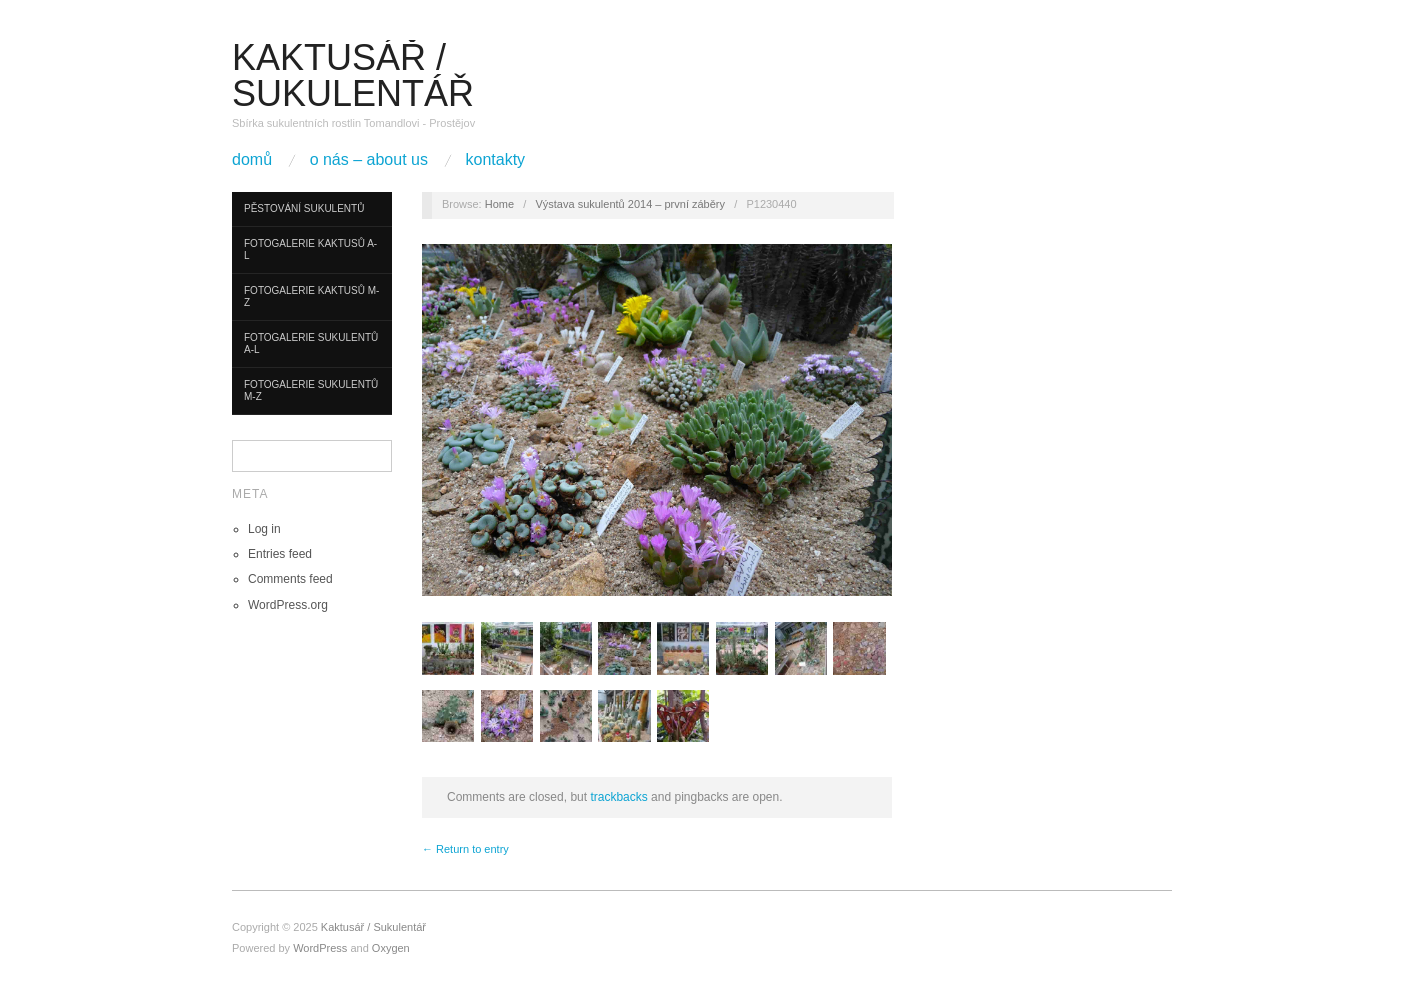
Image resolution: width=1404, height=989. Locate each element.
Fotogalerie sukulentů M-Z (311, 390)
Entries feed (280, 554)
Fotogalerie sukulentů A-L (311, 343)
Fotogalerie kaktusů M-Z (311, 296)
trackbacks (618, 797)
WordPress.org (288, 605)
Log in (264, 529)
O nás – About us (369, 160)
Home (499, 204)
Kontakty (496, 160)
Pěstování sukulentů (304, 208)
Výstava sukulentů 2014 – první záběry (630, 204)
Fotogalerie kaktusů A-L (310, 249)
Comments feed (290, 579)
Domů (252, 160)
